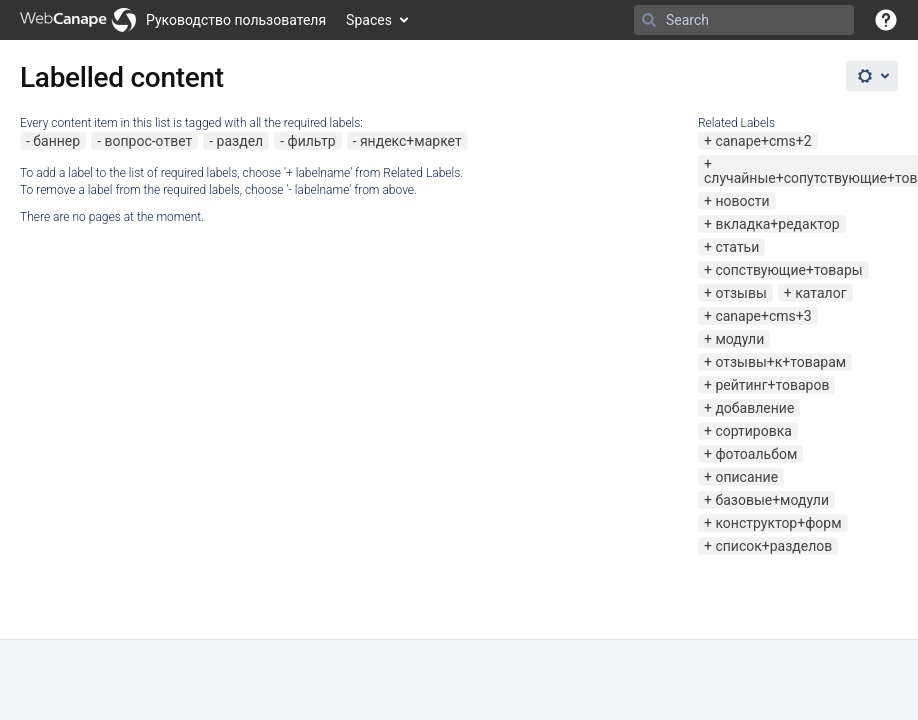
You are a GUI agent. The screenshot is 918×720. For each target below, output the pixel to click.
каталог (820, 293)
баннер (56, 141)
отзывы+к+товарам (780, 362)
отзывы (740, 293)
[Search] (649, 20)
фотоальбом (756, 454)
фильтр (312, 141)
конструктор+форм (778, 523)
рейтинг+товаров (772, 385)
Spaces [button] (369, 20)
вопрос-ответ (148, 141)
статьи (737, 247)
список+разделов (773, 546)
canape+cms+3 (763, 316)
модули (739, 339)
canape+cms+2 (763, 141)
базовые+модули (772, 500)
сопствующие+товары (788, 270)
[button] (886, 20)
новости (742, 201)
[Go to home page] (173, 20)
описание (746, 477)
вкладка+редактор (777, 224)
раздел (240, 141)
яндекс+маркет (411, 141)
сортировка (753, 431)
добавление (754, 408)
